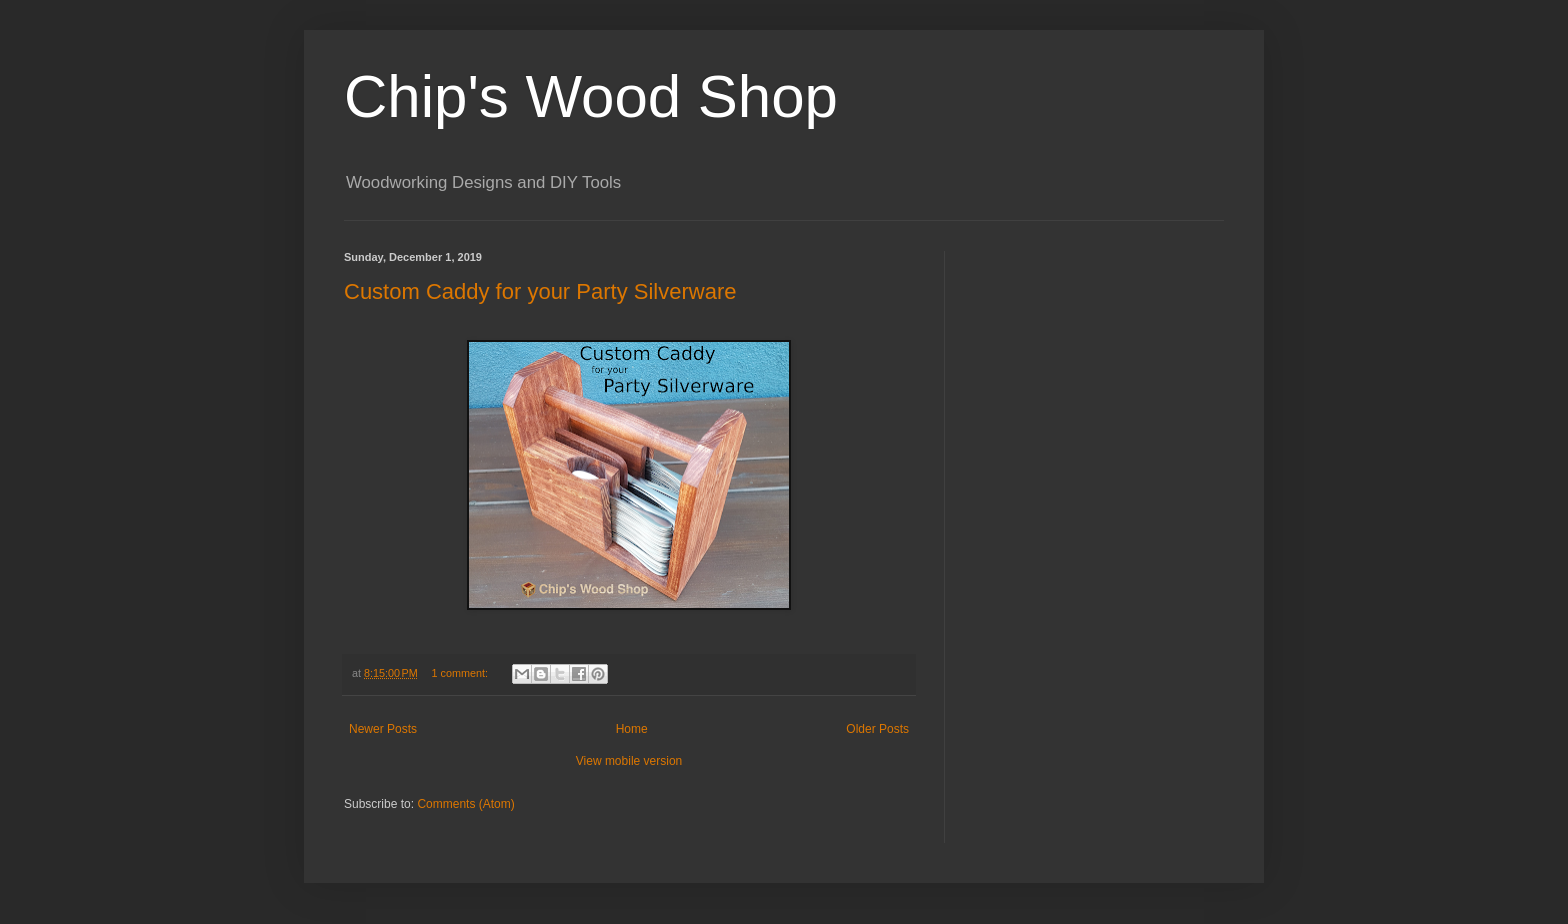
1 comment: (461, 673)
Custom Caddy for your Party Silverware (540, 291)
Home (632, 729)
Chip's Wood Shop (591, 96)
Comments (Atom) (465, 804)
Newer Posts (383, 729)
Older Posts (877, 729)
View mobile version (629, 761)
